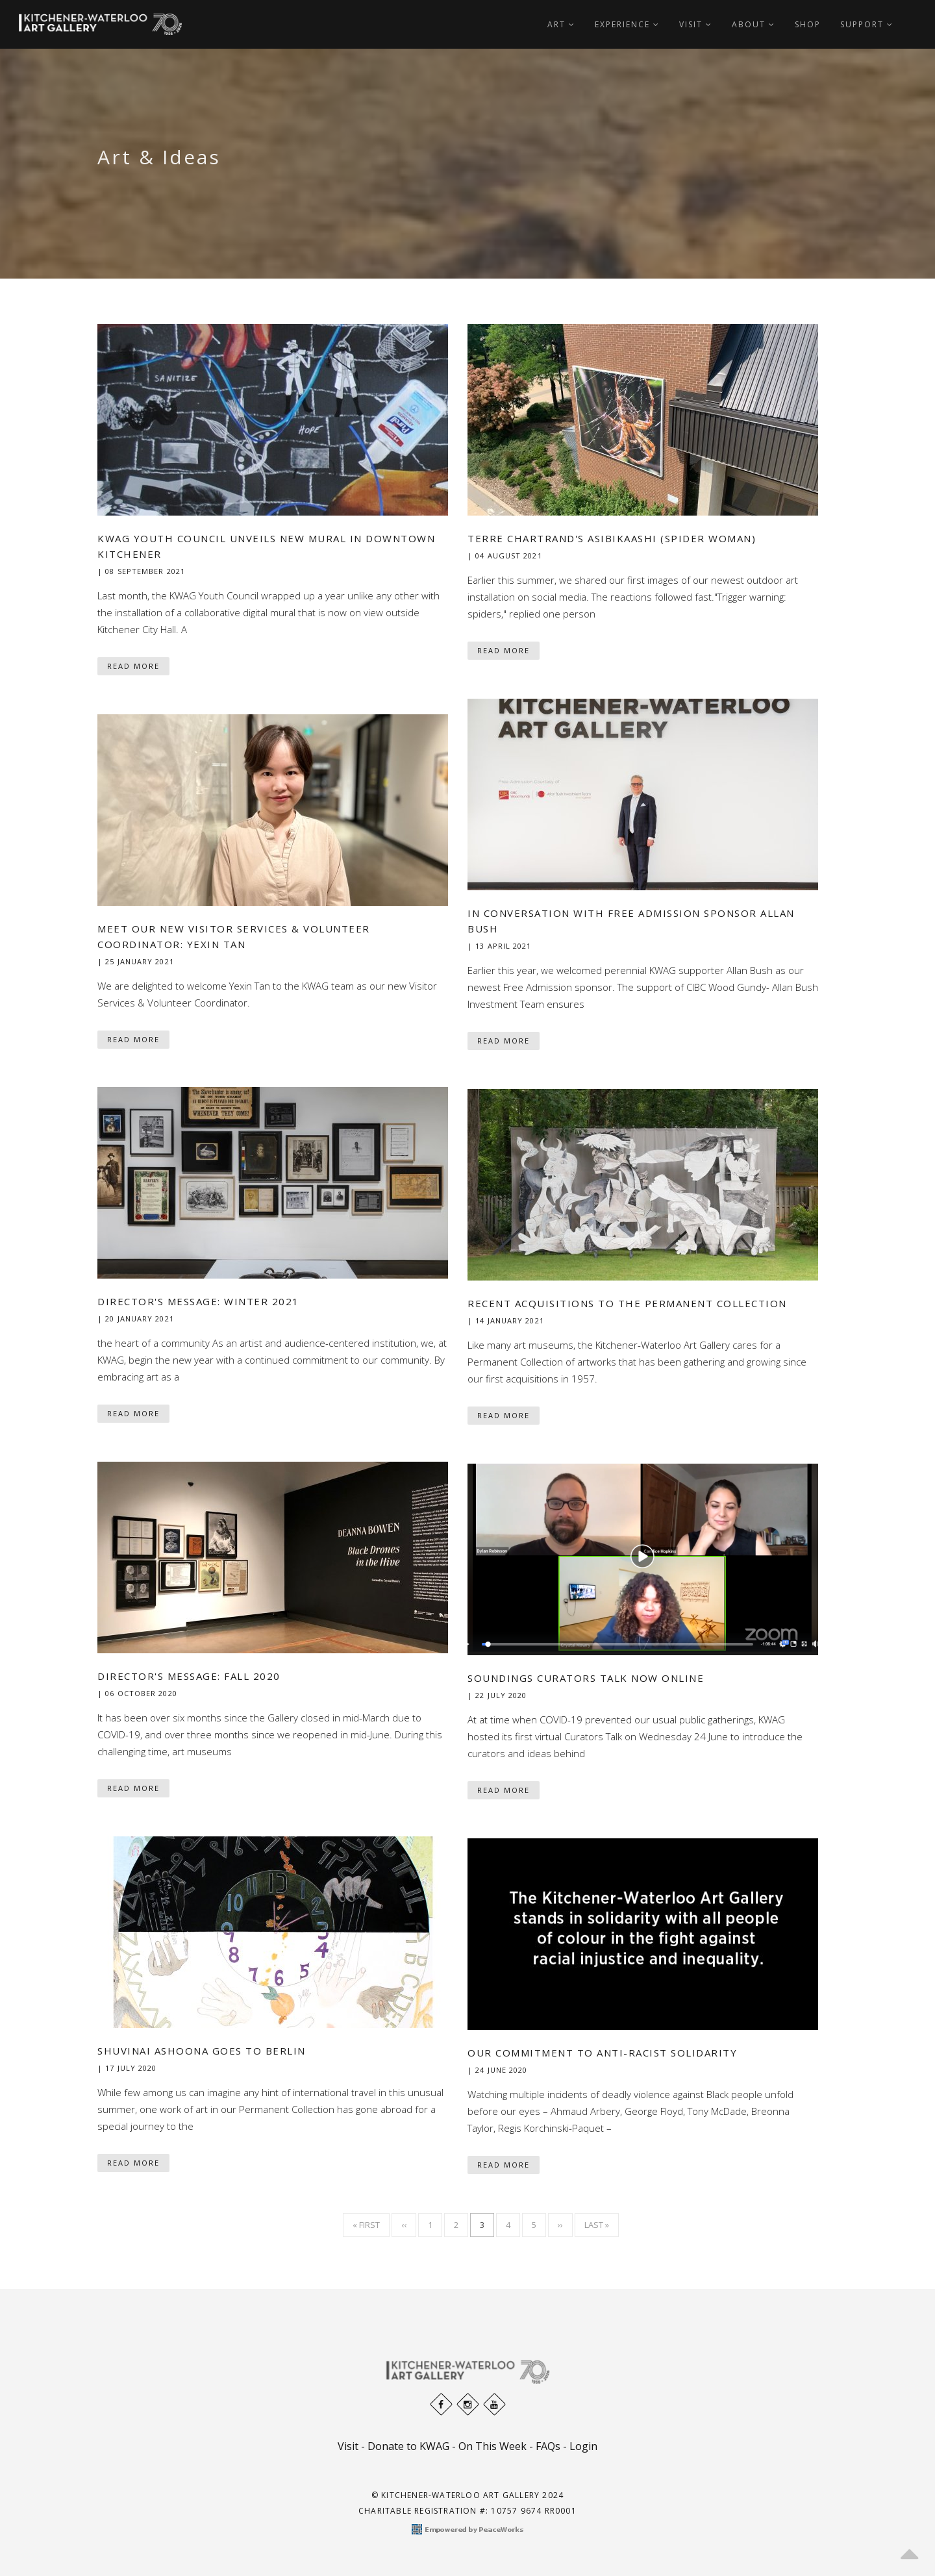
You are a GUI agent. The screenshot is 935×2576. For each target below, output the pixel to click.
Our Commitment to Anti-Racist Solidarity (602, 2052)
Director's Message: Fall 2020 (188, 1675)
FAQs (548, 2446)
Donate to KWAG (408, 2446)
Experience (627, 24)
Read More (133, 666)
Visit (695, 24)
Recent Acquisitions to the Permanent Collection (627, 1303)
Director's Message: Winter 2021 (198, 1301)
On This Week (492, 2446)
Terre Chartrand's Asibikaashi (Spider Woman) (612, 538)
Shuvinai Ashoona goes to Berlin (201, 2050)
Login (583, 2446)
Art (561, 24)
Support (866, 24)
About (753, 24)
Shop (808, 24)
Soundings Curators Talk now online (586, 1677)
